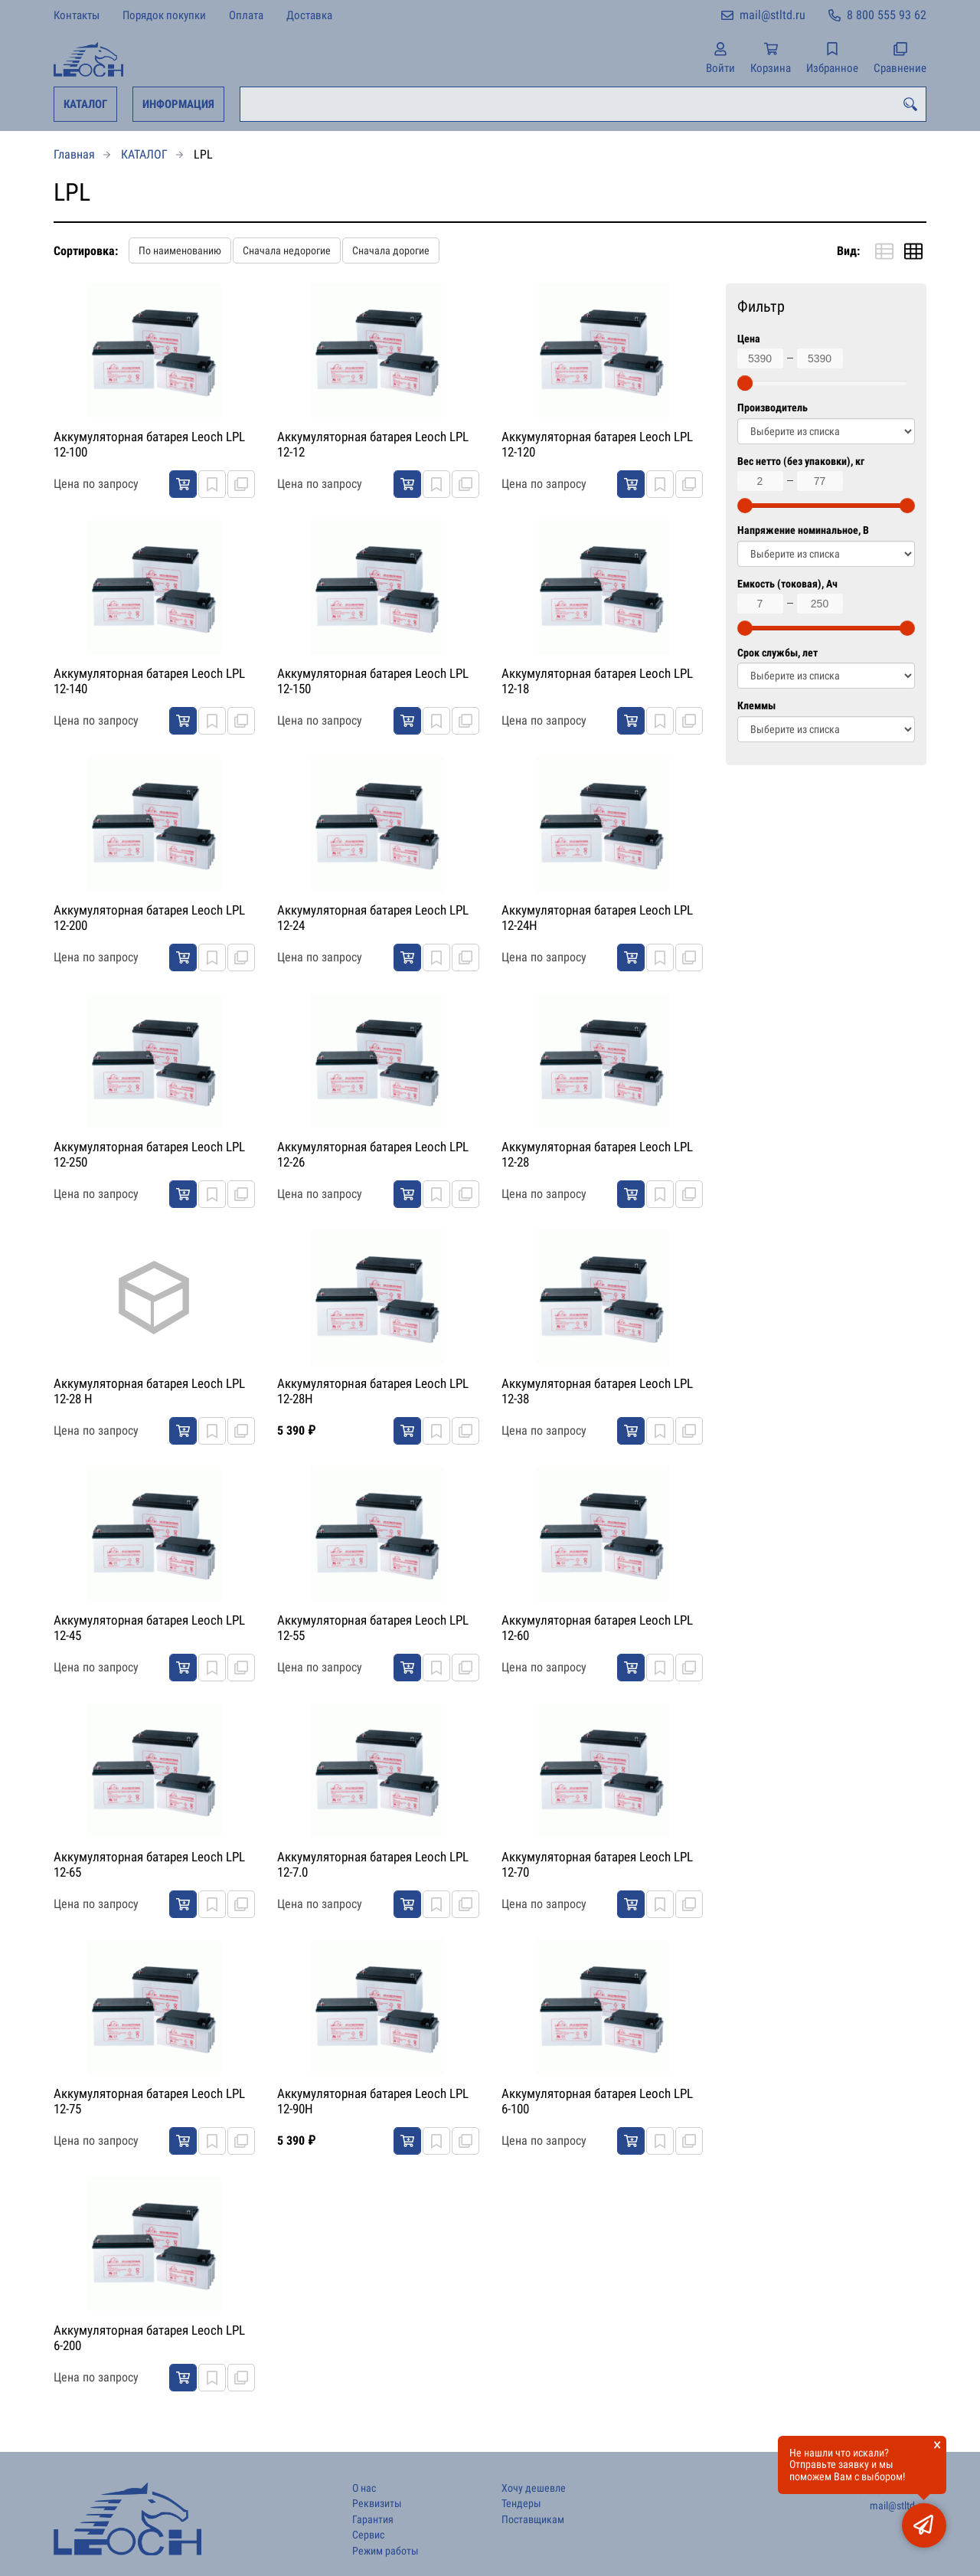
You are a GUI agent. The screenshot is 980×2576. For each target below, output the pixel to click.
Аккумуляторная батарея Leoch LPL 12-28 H (149, 1391)
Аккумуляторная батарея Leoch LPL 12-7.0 (373, 1864)
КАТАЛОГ (85, 104)
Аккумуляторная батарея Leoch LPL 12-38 (597, 1391)
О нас (364, 2488)
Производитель (772, 408)
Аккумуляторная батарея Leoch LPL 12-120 (597, 444)
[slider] (745, 383)
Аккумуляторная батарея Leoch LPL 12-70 (597, 1864)
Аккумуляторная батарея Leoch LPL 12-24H (597, 917)
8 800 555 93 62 (886, 15)
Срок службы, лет (777, 653)
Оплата (246, 15)
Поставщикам (532, 2519)
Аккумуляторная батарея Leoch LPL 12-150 (373, 681)
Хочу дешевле (533, 2488)
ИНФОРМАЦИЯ (178, 104)
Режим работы (385, 2551)
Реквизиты (377, 2503)
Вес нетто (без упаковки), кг (800, 461)
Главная (74, 154)
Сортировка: (86, 251)
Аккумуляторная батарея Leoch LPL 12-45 (149, 1627)
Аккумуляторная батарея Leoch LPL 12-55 (373, 1627)
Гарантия (373, 2519)
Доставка (309, 15)
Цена (748, 339)
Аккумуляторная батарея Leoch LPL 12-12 (373, 444)
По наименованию (180, 250)
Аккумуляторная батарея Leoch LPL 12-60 (597, 1627)
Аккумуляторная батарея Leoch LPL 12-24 (373, 917)
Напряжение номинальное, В (803, 530)
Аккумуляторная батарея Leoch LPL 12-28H (373, 1391)
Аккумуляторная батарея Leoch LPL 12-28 (597, 1154)
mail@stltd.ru (772, 15)
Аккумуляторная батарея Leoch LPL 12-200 (149, 917)
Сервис (368, 2535)
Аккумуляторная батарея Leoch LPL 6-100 (597, 2101)
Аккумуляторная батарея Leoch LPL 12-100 (149, 444)
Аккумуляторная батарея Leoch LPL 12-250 (149, 1154)
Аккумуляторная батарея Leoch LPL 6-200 (149, 2337)
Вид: (848, 251)
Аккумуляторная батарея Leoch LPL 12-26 (373, 1154)
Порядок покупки (164, 15)
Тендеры (521, 2503)
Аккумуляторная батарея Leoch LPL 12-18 (597, 681)
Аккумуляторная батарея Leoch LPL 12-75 (149, 2101)
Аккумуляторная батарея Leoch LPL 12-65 (149, 1864)
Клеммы (756, 706)
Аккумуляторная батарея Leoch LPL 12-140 (149, 681)
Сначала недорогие (287, 250)
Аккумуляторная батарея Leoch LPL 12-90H (373, 2101)
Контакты (77, 15)
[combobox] (583, 104)
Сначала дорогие (391, 250)
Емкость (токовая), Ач (787, 584)
